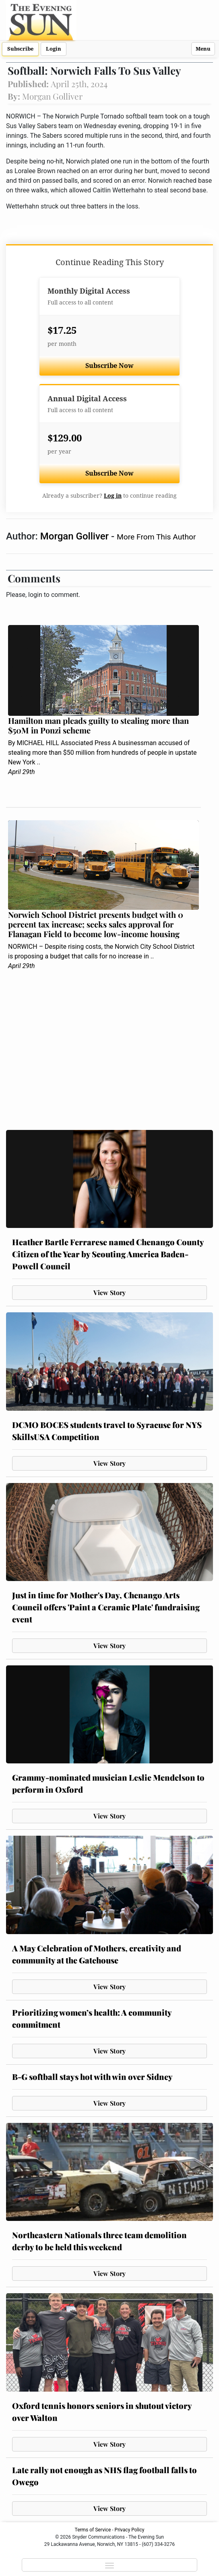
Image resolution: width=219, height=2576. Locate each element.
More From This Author (156, 536)
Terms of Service (93, 2530)
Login (53, 49)
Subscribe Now (109, 366)
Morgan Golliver (75, 536)
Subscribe (20, 49)
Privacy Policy (130, 2530)
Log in (113, 495)
